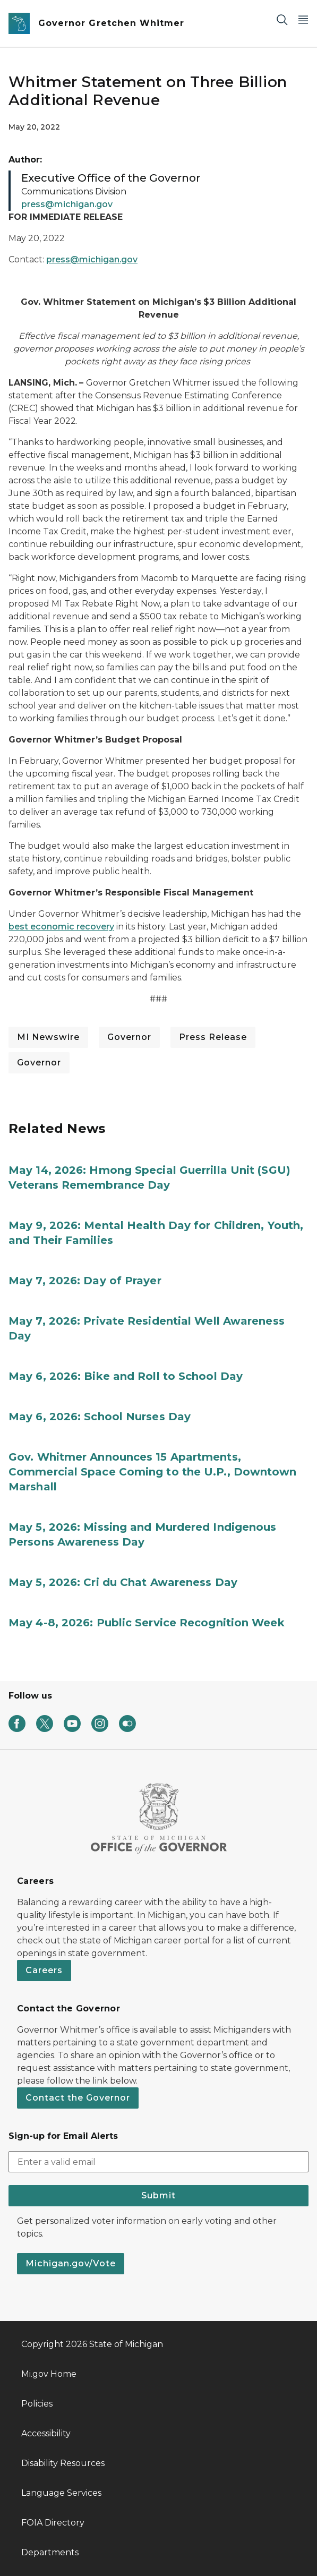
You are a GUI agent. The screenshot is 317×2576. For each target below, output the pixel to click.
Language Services (61, 2493)
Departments (50, 2552)
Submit (158, 2195)
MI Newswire (48, 1037)
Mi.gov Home (48, 2374)
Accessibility (46, 2433)
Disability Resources (63, 2463)
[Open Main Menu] (303, 19)
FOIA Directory (52, 2523)
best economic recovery (61, 927)
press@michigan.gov (92, 259)
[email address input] (158, 2161)
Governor (129, 1037)
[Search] (282, 19)
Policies (37, 2404)
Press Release (213, 1037)
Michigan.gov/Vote (70, 2263)
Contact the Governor (77, 2098)
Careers (44, 1970)
